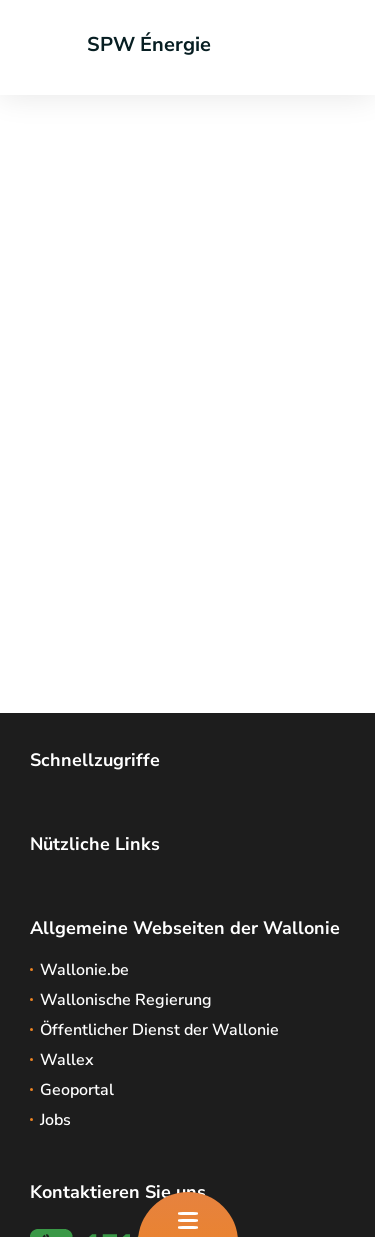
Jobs (55, 1120)
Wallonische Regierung (126, 1000)
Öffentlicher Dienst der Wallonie (159, 1030)
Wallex (67, 1060)
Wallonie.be (84, 970)
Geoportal (77, 1090)
